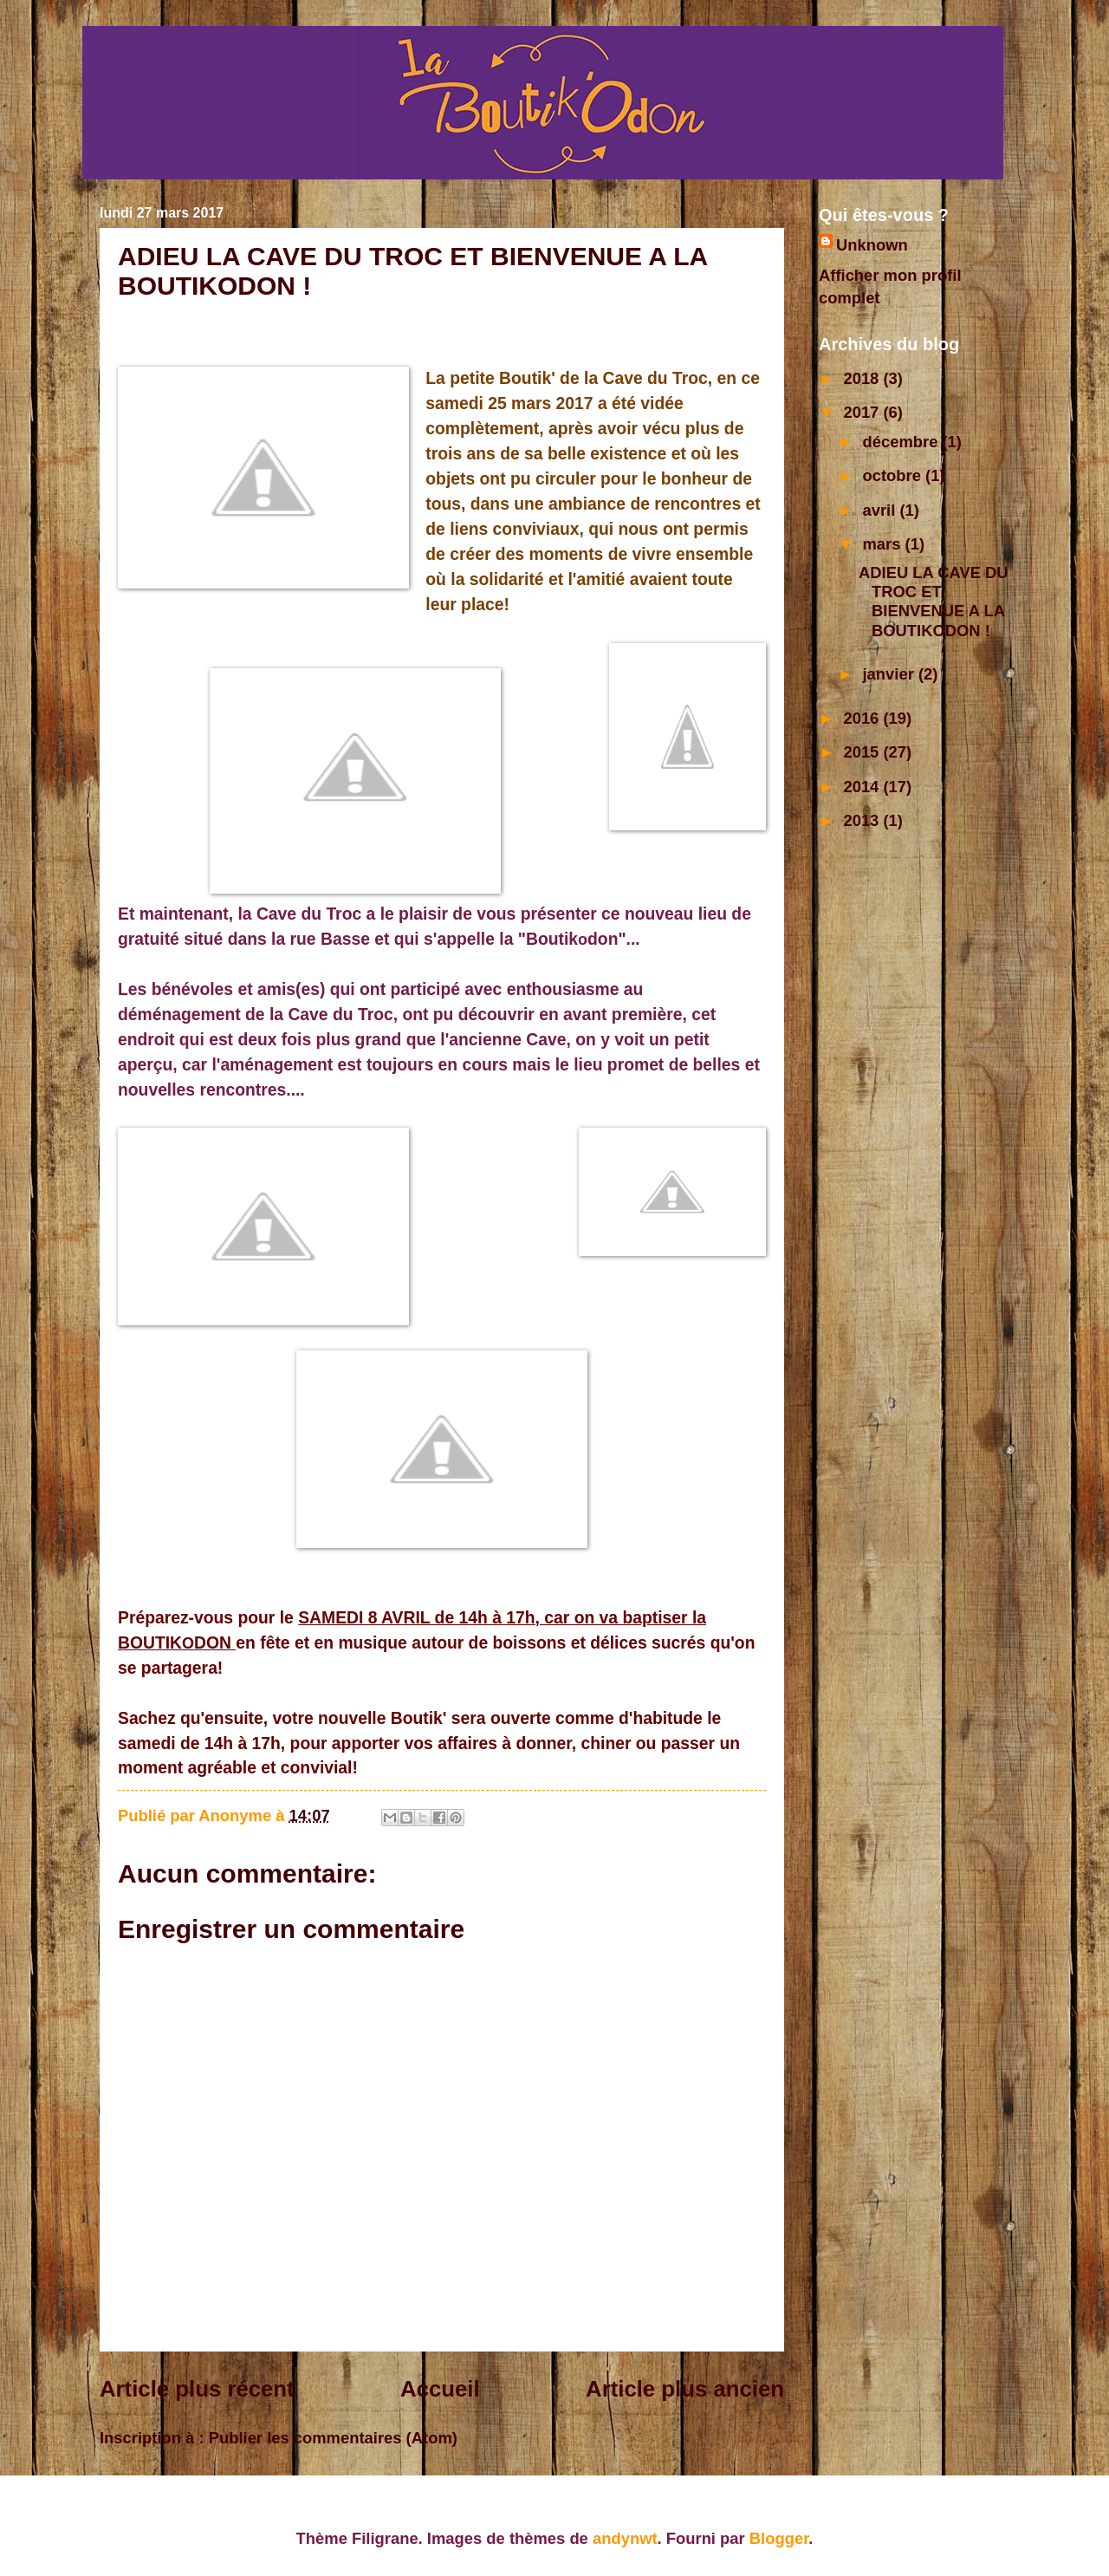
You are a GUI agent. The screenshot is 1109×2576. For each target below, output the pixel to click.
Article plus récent (197, 2389)
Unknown (872, 245)
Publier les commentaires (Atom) (333, 2438)
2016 (863, 718)
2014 (863, 786)
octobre (894, 475)
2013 (863, 820)
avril (881, 510)
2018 (863, 378)
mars (884, 544)
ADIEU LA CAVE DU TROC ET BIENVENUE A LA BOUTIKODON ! (933, 601)
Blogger (778, 2538)
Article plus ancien (685, 2389)
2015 (863, 752)
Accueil (440, 2389)
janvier (890, 674)
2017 (863, 412)
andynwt (625, 2538)
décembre (903, 442)
